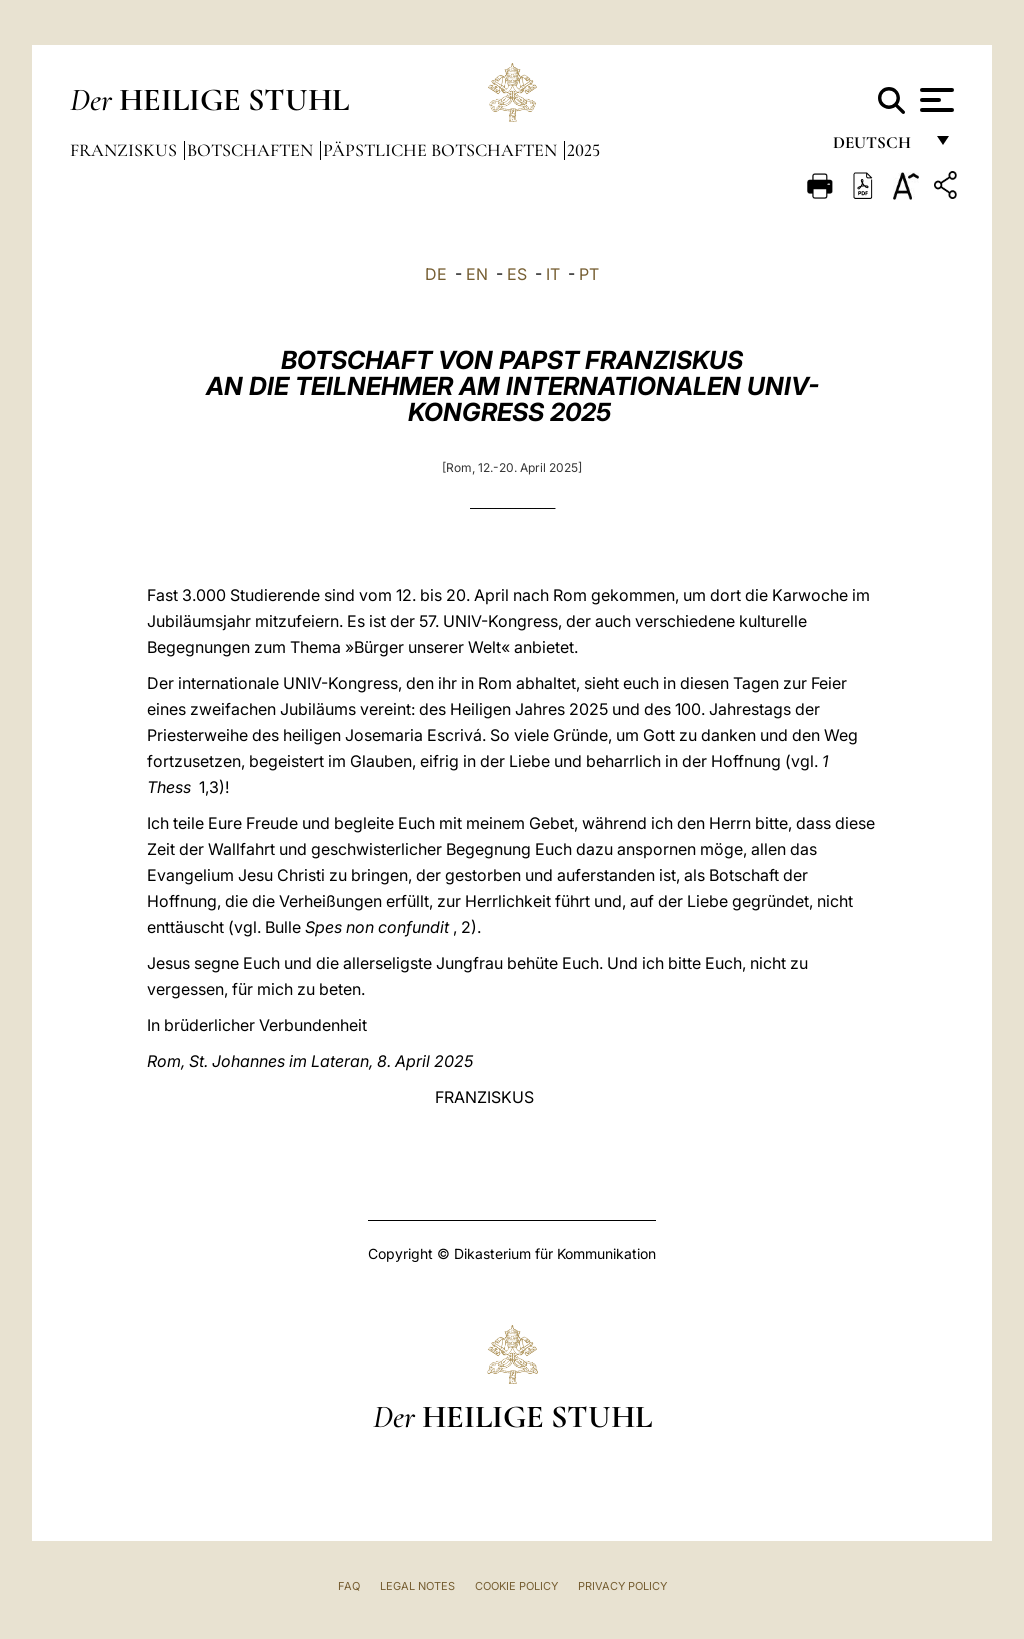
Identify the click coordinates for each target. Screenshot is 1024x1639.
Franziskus (125, 150)
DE (436, 274)
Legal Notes (417, 1586)
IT (553, 274)
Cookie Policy (516, 1586)
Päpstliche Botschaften (442, 150)
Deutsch (877, 147)
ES (517, 274)
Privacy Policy (622, 1586)
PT (589, 274)
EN (477, 274)
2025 (583, 150)
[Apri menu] (934, 100)
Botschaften (252, 150)
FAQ (349, 1586)
